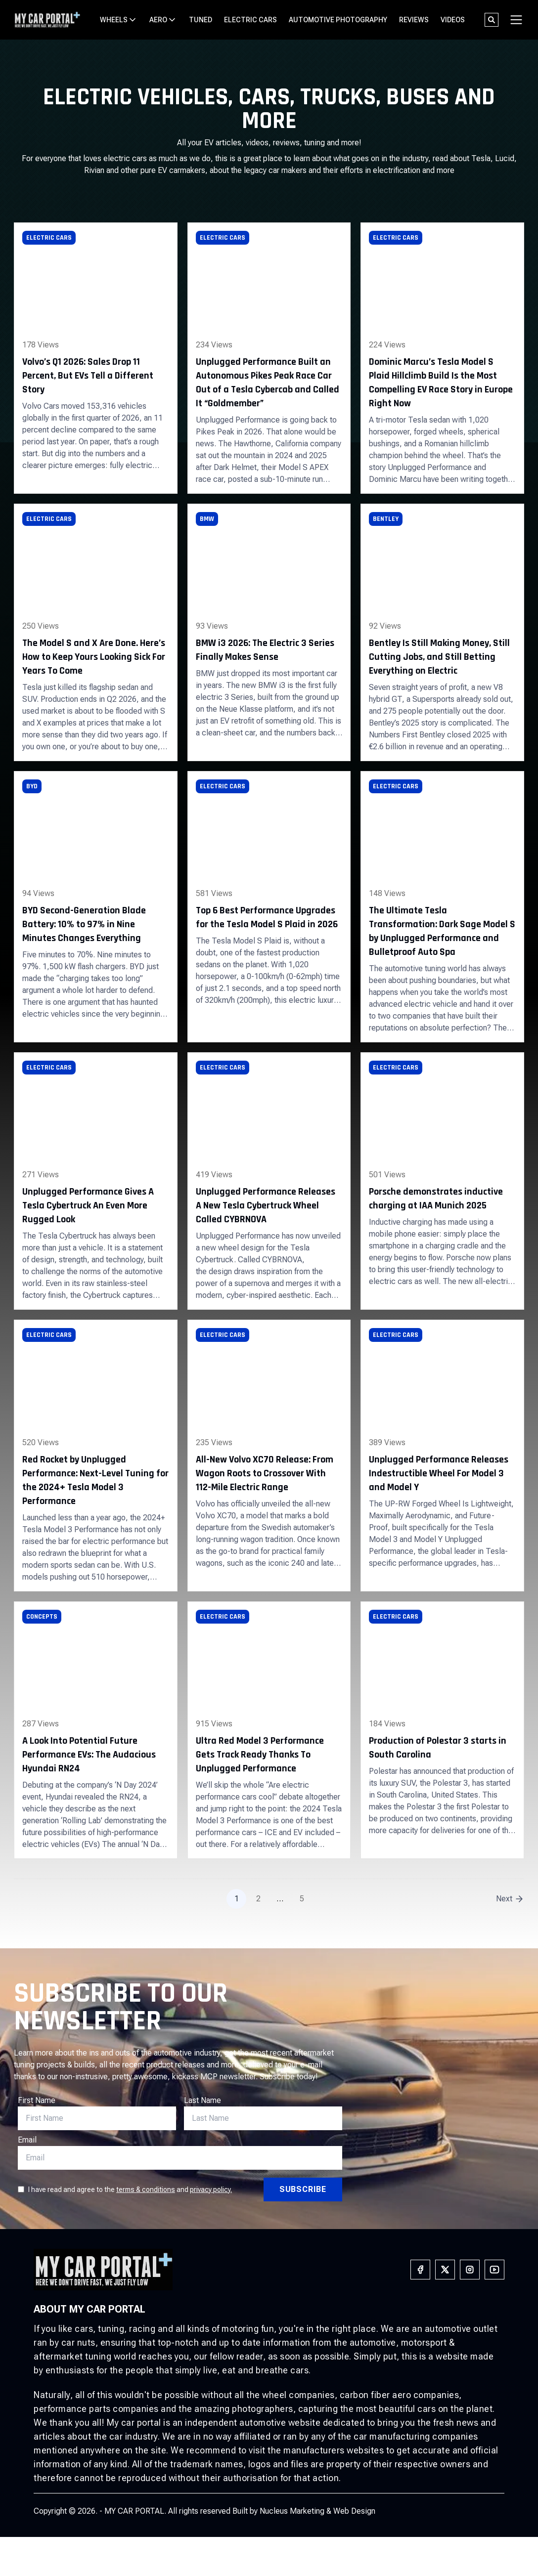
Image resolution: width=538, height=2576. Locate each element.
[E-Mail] (263, 2118)
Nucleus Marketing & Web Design (317, 2511)
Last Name (202, 2100)
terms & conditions (145, 2189)
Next (504, 1898)
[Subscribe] (303, 2189)
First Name (36, 2100)
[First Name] (97, 2118)
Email (27, 2140)
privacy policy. (211, 2189)
